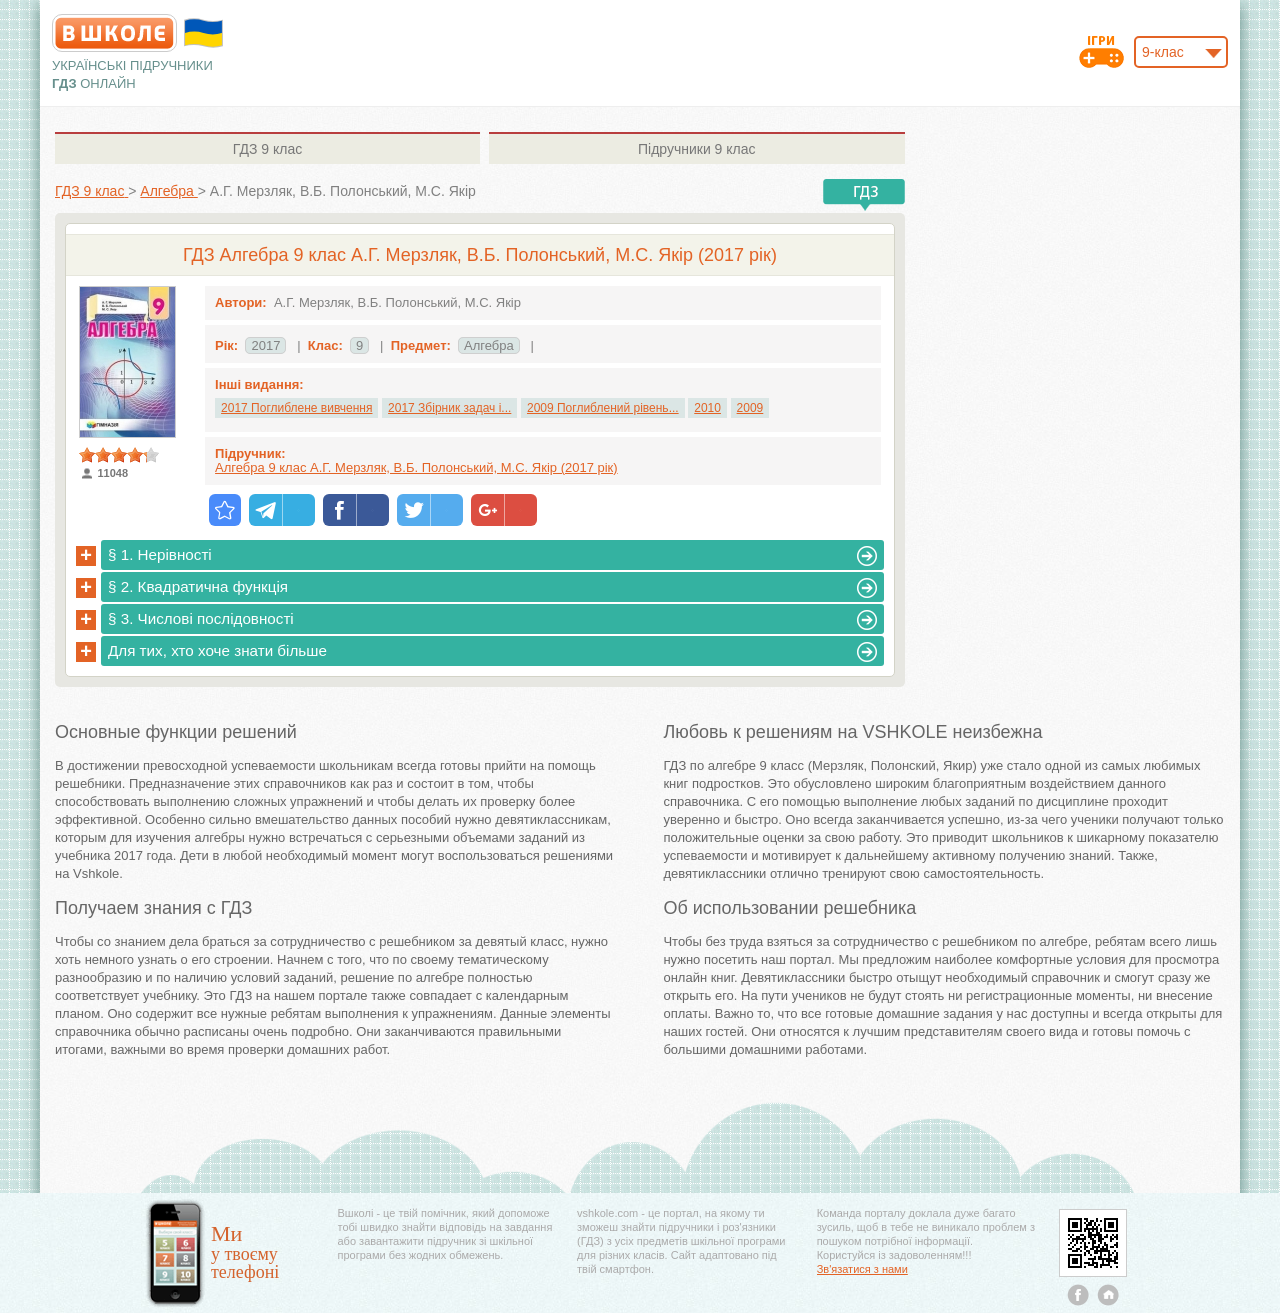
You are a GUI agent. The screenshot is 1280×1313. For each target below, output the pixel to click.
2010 (707, 408)
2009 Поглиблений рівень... (603, 408)
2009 (750, 408)
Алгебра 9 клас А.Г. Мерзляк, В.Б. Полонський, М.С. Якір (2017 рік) (416, 467)
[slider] (119, 455)
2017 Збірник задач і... (449, 408)
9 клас (267, 149)
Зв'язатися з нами (862, 1269)
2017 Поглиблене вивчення (296, 408)
